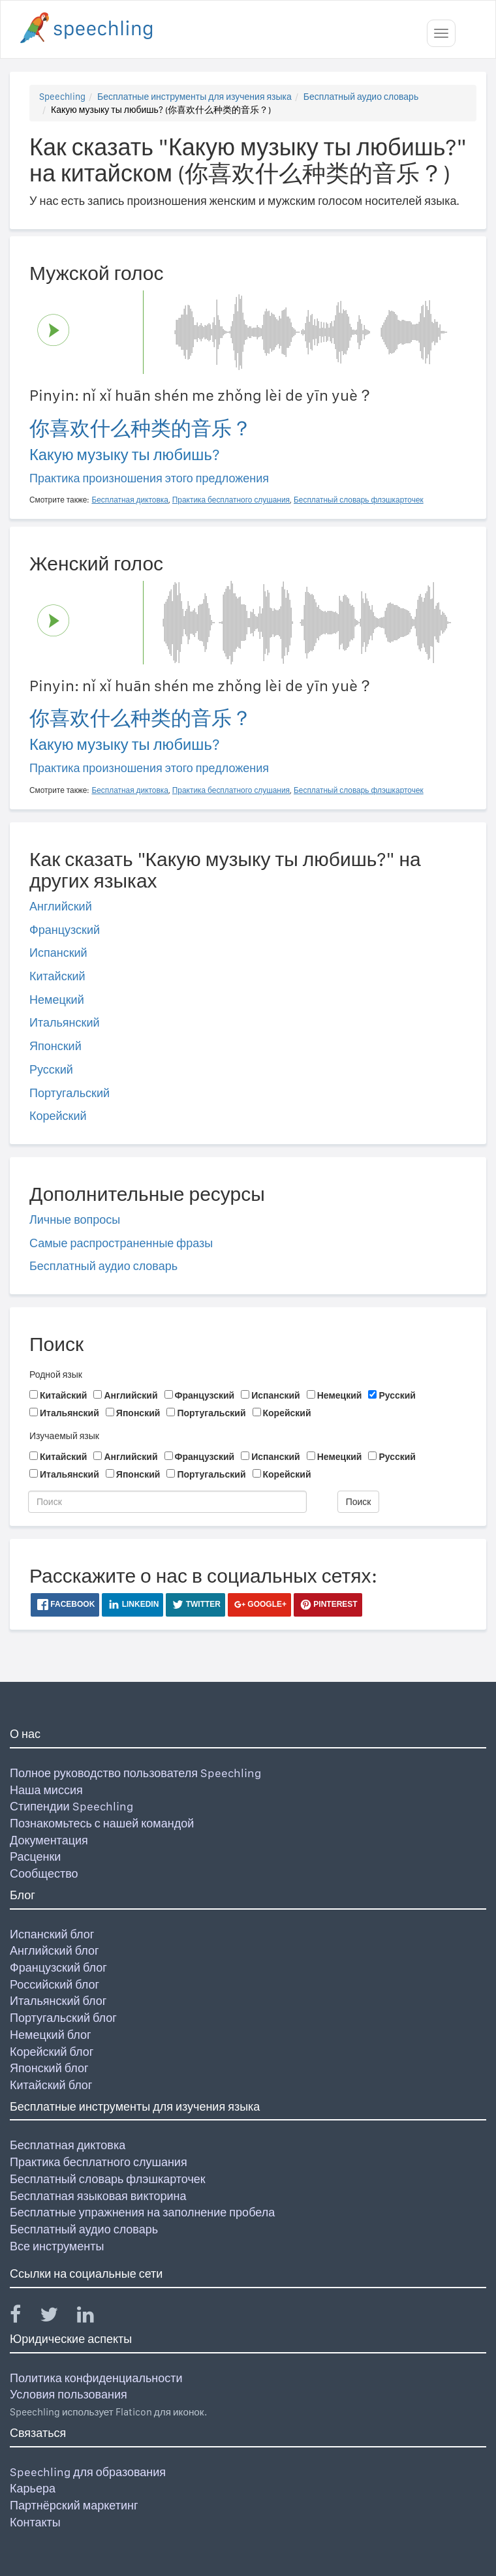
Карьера (32, 2488)
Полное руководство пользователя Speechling (135, 1773)
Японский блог (49, 2068)
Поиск (358, 1502)
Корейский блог (51, 2051)
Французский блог (58, 1967)
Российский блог (54, 1984)
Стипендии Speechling (71, 1806)
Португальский (69, 1093)
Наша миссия (46, 1790)
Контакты (35, 2522)
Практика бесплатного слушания (98, 2162)
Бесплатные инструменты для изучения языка (194, 96)
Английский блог (54, 1950)
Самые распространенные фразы (121, 1243)
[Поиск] (167, 1502)
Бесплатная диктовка (67, 2145)
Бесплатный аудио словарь (360, 96)
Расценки (35, 1856)
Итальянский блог (58, 2001)
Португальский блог (63, 2018)
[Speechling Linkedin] (93, 2317)
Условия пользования (68, 2394)
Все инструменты (57, 2246)
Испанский (58, 952)
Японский (55, 1046)
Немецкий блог (50, 2034)
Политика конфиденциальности (96, 2378)
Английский (60, 906)
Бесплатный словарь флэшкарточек (108, 2179)
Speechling (62, 96)
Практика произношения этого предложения (149, 478)
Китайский (57, 976)
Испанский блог (52, 1934)
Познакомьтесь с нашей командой (102, 1823)
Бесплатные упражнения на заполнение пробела (142, 2212)
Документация (49, 1840)
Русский (51, 1069)
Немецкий (56, 999)
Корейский (58, 1116)
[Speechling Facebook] (23, 2317)
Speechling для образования (88, 2472)
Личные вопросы (74, 1219)
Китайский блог (51, 2085)
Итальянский (64, 1022)
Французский (64, 930)
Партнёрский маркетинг (74, 2505)
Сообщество (44, 1873)
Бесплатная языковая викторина (98, 2196)
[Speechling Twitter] (57, 2317)
